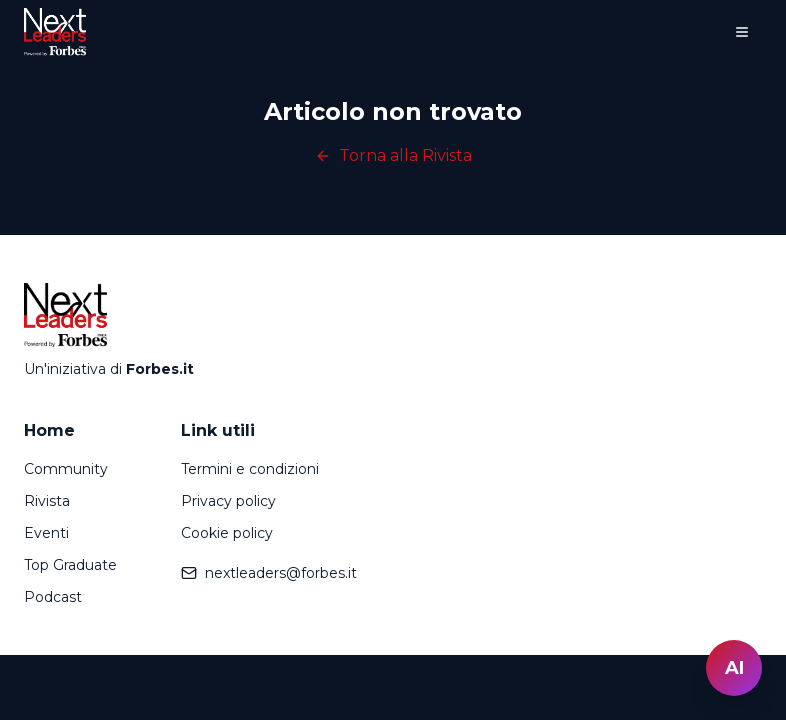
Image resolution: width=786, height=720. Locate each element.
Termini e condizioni (250, 469)
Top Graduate (70, 565)
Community (66, 469)
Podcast (53, 597)
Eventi (46, 533)
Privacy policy (228, 501)
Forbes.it (160, 369)
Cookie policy (227, 533)
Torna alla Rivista (393, 155)
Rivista (47, 501)
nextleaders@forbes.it (269, 573)
